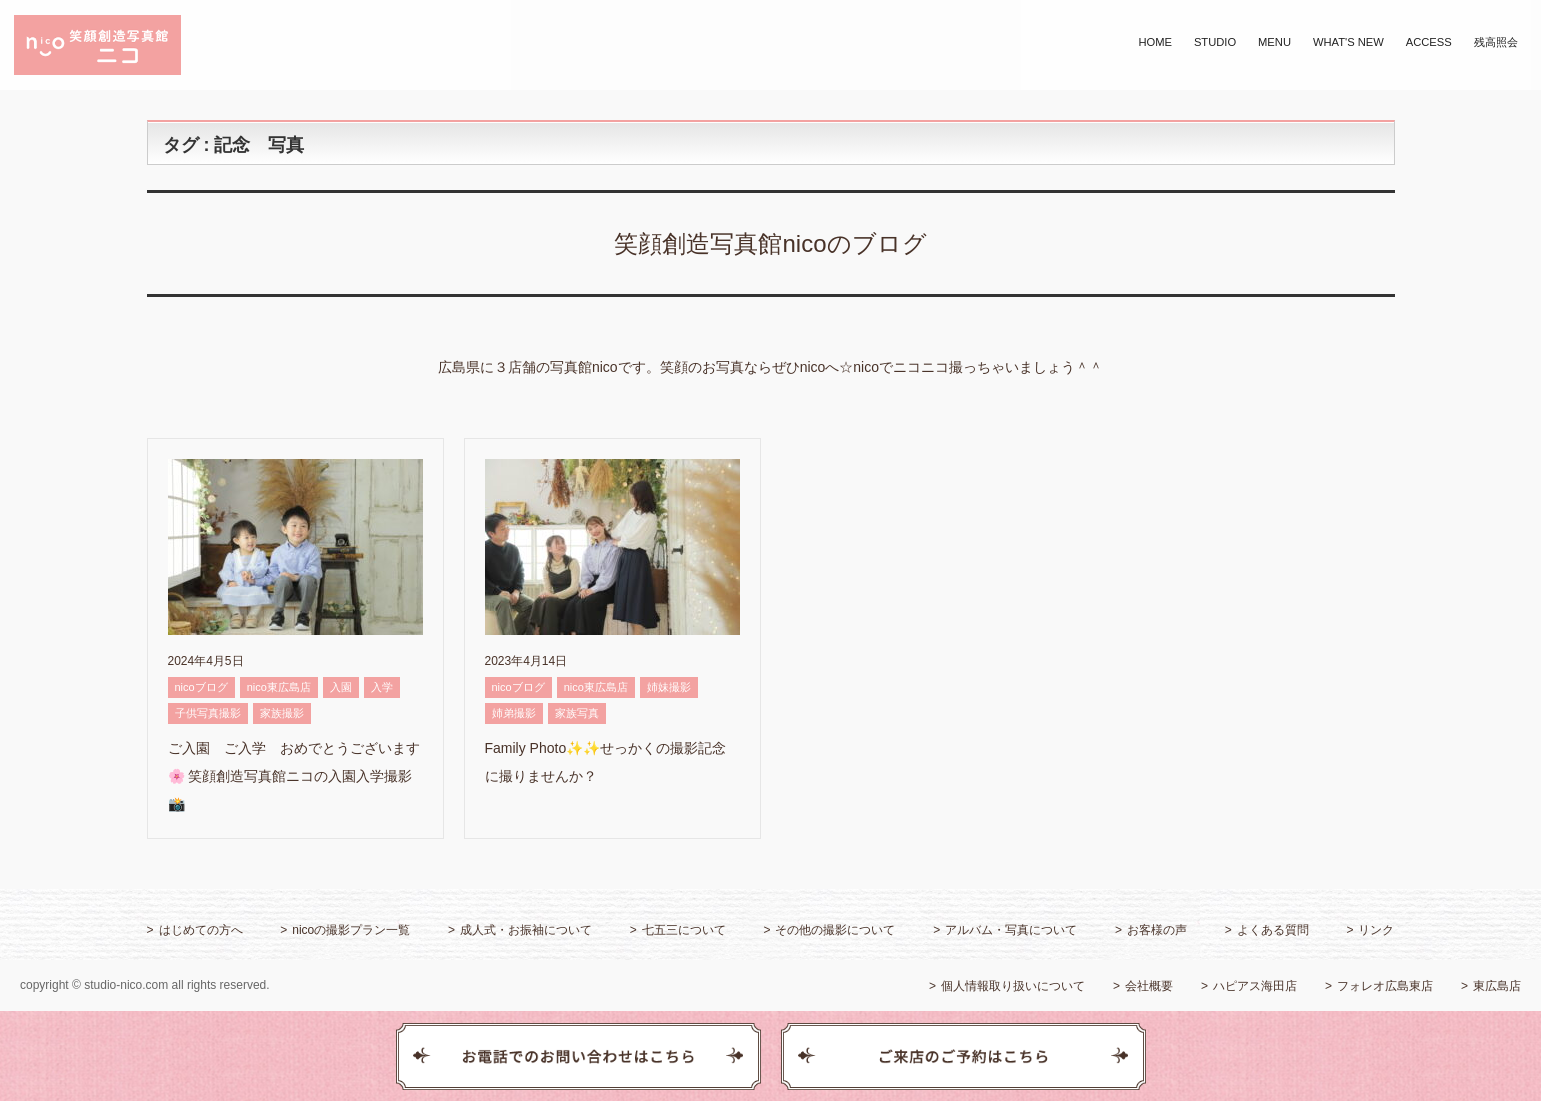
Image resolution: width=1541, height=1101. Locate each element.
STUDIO (1215, 42)
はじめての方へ (201, 930)
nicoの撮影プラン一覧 (351, 930)
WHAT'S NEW (1348, 42)
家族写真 (577, 713)
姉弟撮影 (514, 713)
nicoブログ (201, 687)
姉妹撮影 (669, 687)
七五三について (684, 930)
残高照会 (1496, 42)
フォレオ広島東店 (1385, 986)
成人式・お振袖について (526, 930)
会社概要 (1149, 986)
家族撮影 (282, 713)
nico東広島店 (279, 687)
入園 (341, 687)
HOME (1155, 42)
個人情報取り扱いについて (1013, 986)
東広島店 (1497, 986)
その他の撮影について (835, 930)
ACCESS (1429, 42)
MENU (1274, 42)
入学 (382, 687)
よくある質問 (1273, 930)
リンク (1376, 930)
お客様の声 (1157, 930)
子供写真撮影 (208, 713)
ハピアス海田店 (1255, 986)
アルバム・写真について (1011, 930)
